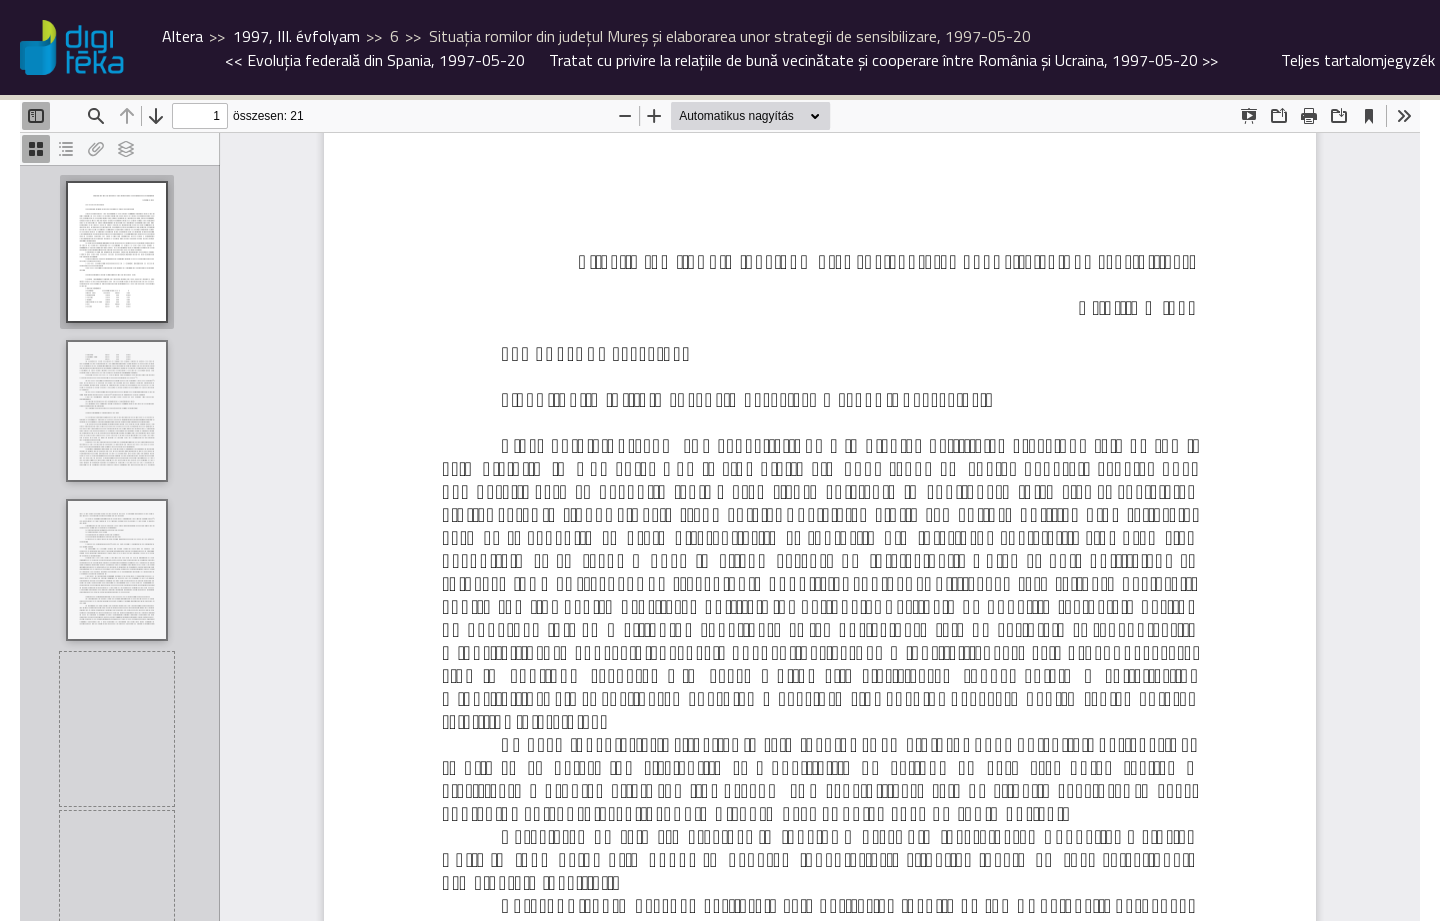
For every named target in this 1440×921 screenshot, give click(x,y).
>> (883, 60)
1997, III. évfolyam (296, 36)
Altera (182, 36)
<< (375, 60)
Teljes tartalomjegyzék (1358, 60)
